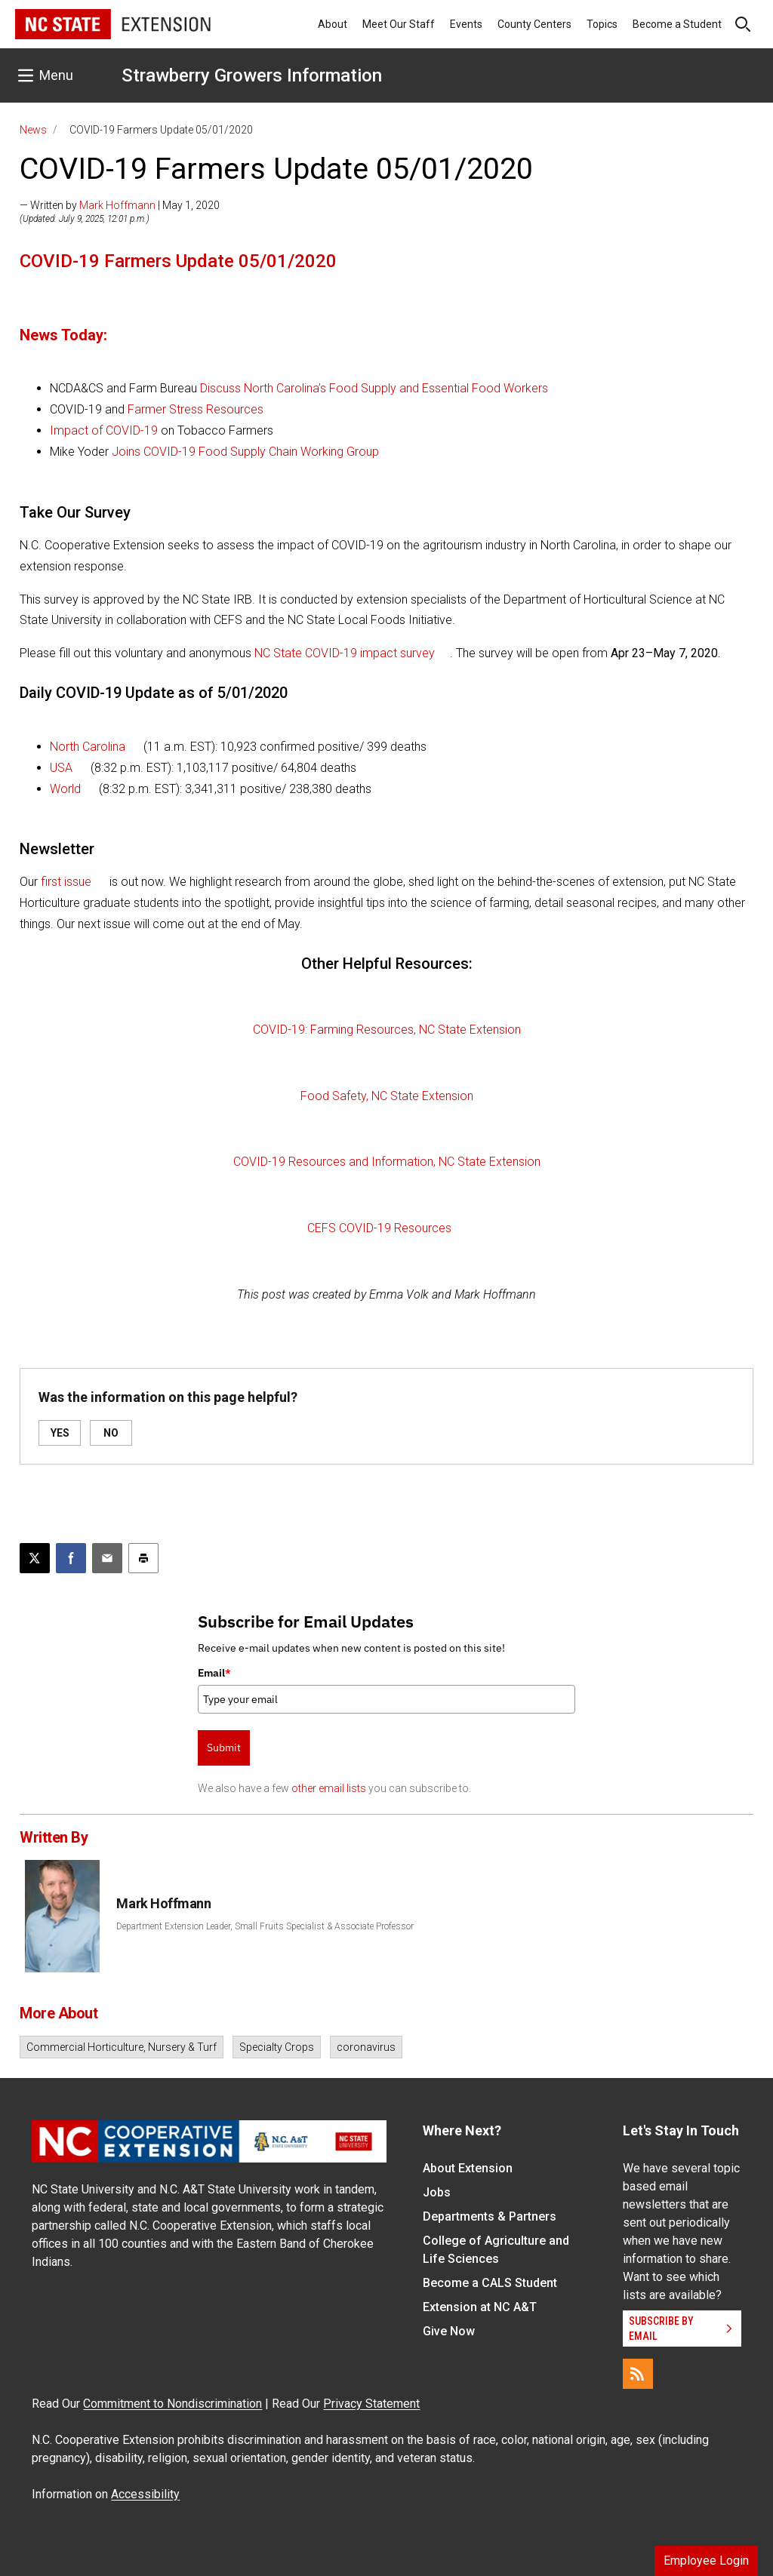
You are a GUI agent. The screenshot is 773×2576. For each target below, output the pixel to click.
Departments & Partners (489, 2216)
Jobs (437, 2192)
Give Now (449, 2331)
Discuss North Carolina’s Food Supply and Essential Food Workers (374, 388)
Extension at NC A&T (480, 2307)
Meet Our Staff (398, 24)
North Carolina (87, 746)
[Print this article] (143, 1558)
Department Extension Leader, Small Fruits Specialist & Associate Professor (265, 1926)
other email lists (328, 1788)
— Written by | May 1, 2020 (120, 205)
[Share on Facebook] (71, 1558)
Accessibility (145, 2494)
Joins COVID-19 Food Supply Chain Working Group (245, 451)
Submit (224, 1747)
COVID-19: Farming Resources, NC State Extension (387, 1029)
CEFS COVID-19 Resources (379, 1228)
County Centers (534, 24)
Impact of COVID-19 (104, 430)
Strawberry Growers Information (252, 75)
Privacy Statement (371, 2403)
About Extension (468, 2168)
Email (214, 1673)
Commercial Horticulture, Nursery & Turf (121, 2047)
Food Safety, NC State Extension (386, 1096)
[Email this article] (107, 1558)
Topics (602, 24)
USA (61, 768)
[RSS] (638, 2374)
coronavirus (366, 2047)
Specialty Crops (276, 2047)
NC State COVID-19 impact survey (343, 653)
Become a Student (677, 24)
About (332, 24)
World (65, 789)
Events (466, 24)
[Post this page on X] (35, 1558)
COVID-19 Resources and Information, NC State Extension (386, 1161)
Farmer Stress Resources (195, 409)
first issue (66, 882)
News (33, 130)
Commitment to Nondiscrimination (172, 2403)
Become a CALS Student (490, 2283)
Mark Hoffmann (117, 205)
